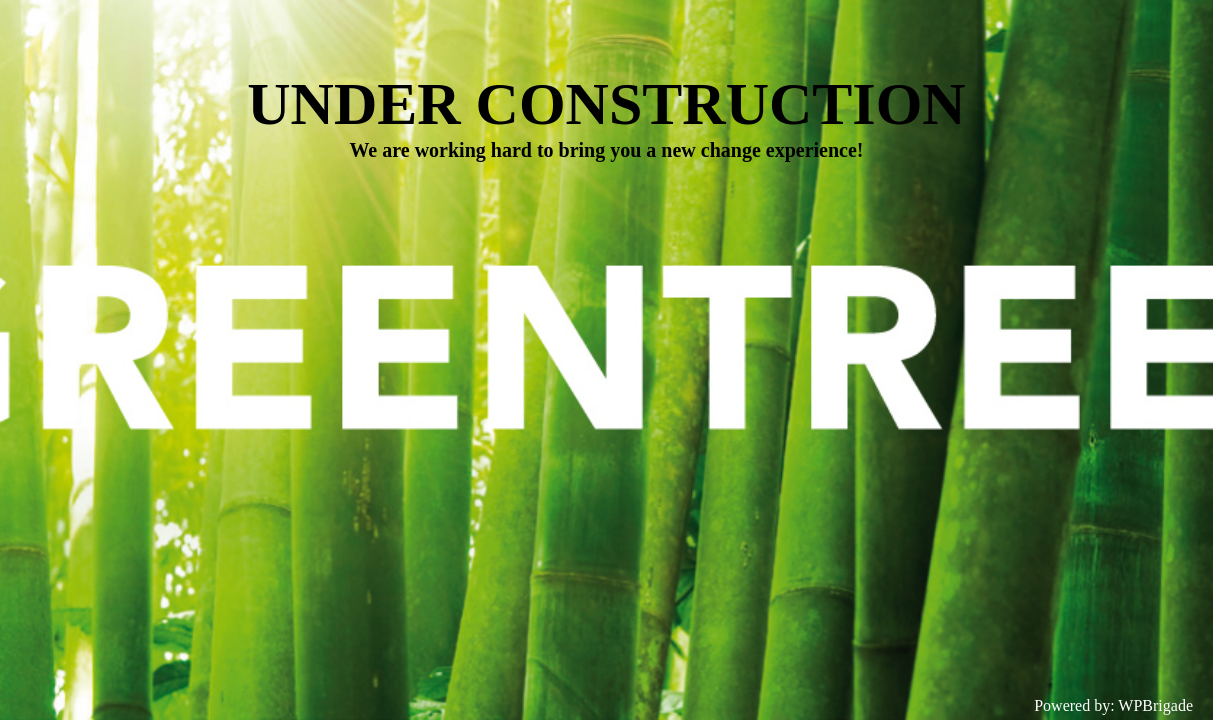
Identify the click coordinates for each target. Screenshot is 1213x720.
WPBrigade (1155, 705)
